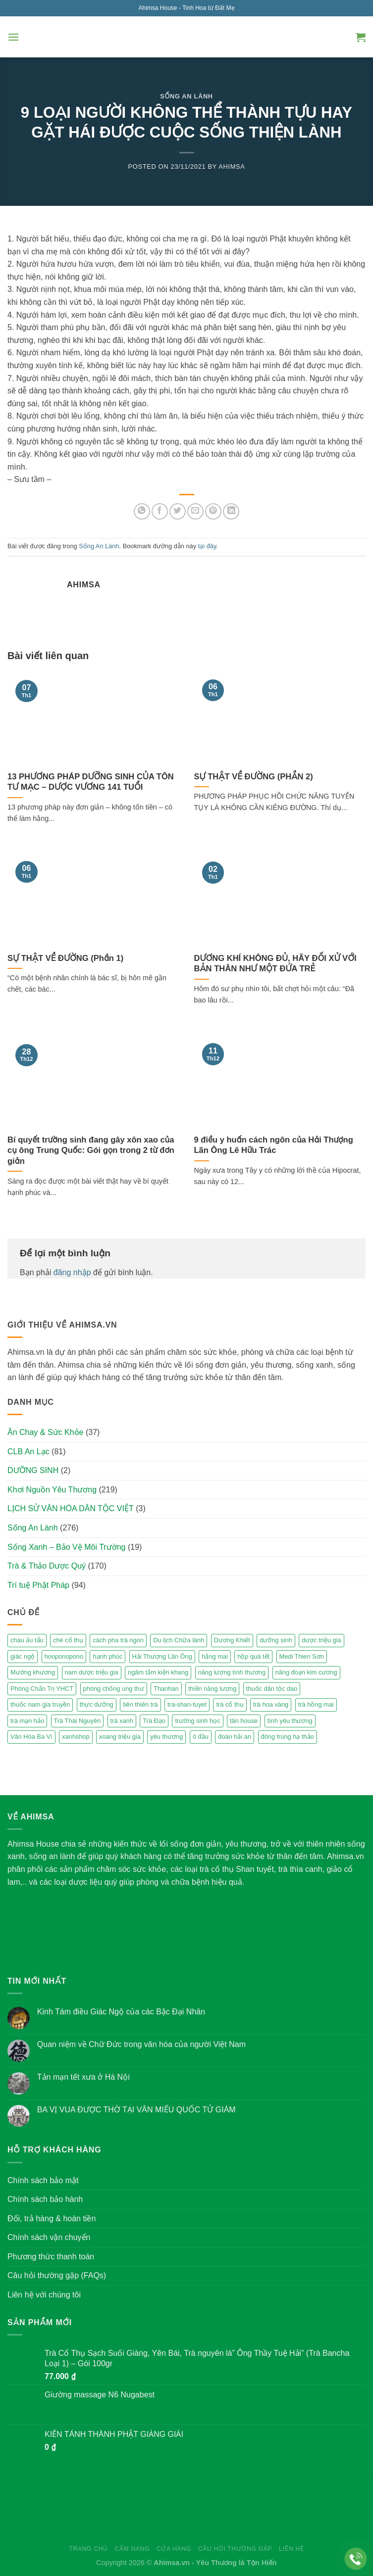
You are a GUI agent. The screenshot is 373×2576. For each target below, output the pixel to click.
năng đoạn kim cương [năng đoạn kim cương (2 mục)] (306, 1672)
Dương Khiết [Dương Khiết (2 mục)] (232, 1640)
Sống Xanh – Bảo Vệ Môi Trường (66, 1547)
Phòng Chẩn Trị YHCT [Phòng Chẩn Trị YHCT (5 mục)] (41, 1688)
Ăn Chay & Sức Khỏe (45, 1432)
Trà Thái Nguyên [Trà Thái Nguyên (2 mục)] (77, 1720)
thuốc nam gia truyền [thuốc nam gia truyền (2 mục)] (40, 1704)
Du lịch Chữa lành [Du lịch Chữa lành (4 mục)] (178, 1640)
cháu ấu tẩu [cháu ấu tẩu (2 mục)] (27, 1640)
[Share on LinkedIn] (231, 511)
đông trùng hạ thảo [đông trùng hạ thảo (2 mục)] (287, 1736)
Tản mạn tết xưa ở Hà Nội (83, 2077)
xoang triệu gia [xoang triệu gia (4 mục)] (120, 1736)
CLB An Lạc (28, 1451)
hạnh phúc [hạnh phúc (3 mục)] (107, 1656)
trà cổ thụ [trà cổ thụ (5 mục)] (229, 1704)
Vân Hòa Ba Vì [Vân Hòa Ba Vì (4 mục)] (31, 1736)
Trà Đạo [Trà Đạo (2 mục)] (154, 1720)
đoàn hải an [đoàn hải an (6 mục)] (234, 1736)
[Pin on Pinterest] (213, 511)
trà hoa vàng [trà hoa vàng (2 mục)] (270, 1704)
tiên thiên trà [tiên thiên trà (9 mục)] (140, 1704)
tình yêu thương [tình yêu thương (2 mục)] (290, 1720)
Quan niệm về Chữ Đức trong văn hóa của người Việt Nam (141, 2044)
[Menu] (13, 37)
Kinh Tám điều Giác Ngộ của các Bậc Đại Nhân (121, 2011)
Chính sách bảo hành (45, 2199)
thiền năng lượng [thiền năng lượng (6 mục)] (212, 1688)
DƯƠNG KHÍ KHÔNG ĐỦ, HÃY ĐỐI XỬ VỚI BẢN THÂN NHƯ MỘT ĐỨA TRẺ (275, 964)
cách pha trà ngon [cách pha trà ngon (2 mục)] (118, 1640)
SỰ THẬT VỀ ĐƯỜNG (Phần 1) (65, 958)
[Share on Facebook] (160, 511)
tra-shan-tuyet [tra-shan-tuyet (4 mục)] (187, 1704)
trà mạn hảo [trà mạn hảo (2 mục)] (27, 1720)
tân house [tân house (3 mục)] (244, 1720)
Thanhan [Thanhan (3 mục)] (166, 1688)
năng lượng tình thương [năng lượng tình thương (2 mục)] (232, 1672)
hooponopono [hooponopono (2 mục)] (64, 1656)
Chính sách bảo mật (42, 2180)
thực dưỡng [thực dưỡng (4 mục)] (96, 1704)
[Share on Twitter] (177, 511)
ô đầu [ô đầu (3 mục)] (201, 1736)
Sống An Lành (186, 96)
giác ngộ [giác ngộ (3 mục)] (22, 1656)
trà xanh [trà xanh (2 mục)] (121, 1720)
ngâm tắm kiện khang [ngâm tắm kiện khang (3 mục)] (158, 1672)
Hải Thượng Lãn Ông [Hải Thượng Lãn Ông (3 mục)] (162, 1656)
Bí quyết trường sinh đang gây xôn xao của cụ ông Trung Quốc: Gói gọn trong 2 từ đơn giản (90, 1150)
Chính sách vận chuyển (48, 2237)
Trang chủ (88, 2548)
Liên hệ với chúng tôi (44, 2294)
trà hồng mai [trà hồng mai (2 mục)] (316, 1704)
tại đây (207, 546)
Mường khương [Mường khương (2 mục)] (32, 1672)
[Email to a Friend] (195, 511)
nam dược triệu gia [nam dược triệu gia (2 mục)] (91, 1672)
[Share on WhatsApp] (142, 511)
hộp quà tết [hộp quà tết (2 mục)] (253, 1656)
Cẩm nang (132, 2548)
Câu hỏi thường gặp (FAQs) (56, 2275)
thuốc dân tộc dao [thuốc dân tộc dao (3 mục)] (272, 1688)
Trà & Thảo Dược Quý (46, 1566)
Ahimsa (231, 166)
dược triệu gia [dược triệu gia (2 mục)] (321, 1640)
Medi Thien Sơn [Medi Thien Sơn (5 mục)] (301, 1656)
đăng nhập (72, 1272)
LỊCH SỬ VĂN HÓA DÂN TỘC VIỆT (70, 1508)
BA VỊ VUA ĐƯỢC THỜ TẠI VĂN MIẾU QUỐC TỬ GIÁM (136, 2109)
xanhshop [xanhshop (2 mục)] (76, 1736)
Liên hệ (291, 2548)
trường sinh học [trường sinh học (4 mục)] (197, 1720)
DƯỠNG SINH (32, 1470)
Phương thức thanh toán (50, 2256)
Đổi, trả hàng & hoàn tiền (51, 2218)
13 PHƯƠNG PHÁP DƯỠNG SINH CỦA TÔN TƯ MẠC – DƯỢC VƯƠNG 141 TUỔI (90, 782)
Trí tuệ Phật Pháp (38, 1585)
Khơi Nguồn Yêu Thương (52, 1489)
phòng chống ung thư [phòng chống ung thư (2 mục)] (113, 1688)
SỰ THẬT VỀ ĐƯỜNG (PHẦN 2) (253, 776)
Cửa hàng (174, 2548)
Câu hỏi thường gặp (235, 2548)
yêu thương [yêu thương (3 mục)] (166, 1736)
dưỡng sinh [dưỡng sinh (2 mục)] (276, 1640)
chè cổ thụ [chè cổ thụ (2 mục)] (68, 1640)
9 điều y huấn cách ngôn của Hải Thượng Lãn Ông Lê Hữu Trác (273, 1145)
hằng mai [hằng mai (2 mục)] (215, 1656)
